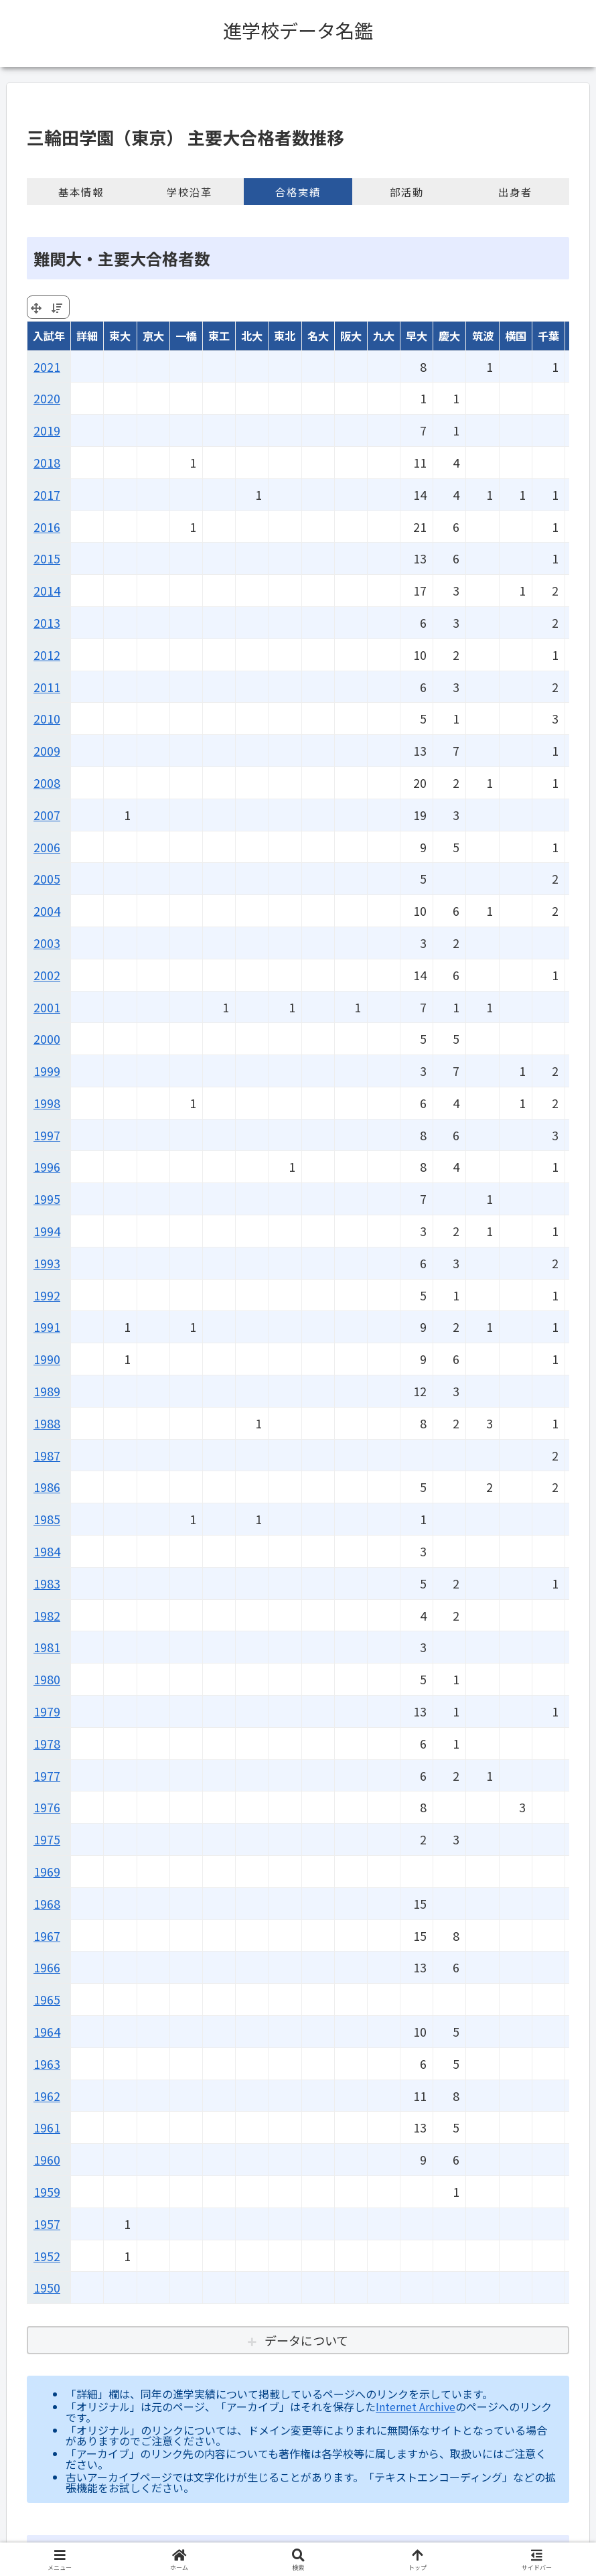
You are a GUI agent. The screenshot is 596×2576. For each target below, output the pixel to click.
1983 (46, 1583)
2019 (46, 430)
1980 (46, 1679)
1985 (46, 1519)
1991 (46, 1326)
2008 (46, 782)
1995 (46, 1198)
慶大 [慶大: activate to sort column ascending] (449, 336)
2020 (46, 398)
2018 (46, 462)
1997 (46, 1135)
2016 (46, 526)
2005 (46, 878)
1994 (46, 1230)
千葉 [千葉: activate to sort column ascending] (548, 336)
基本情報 (81, 191)
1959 (46, 2191)
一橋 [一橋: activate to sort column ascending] (186, 336)
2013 (46, 622)
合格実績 (298, 191)
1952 (46, 2255)
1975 (46, 1839)
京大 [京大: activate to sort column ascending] (153, 336)
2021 (46, 366)
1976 (46, 1807)
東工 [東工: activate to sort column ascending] (219, 336)
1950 (46, 2287)
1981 (46, 1646)
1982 (46, 1615)
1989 (46, 1391)
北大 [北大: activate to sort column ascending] (252, 336)
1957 (46, 2223)
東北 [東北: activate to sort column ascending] (284, 336)
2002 (46, 975)
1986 (46, 1486)
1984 (46, 1551)
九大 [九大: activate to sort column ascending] (383, 336)
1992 (46, 1295)
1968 (46, 1903)
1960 (46, 2159)
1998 (46, 1102)
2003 (46, 942)
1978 (46, 1743)
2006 (46, 847)
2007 (46, 814)
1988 (46, 1423)
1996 (46, 1166)
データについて (306, 2340)
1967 (46, 1935)
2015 (46, 558)
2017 (46, 494)
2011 (46, 686)
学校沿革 (189, 191)
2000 (46, 1038)
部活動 (407, 191)
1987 (46, 1455)
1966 (46, 1967)
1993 (46, 1263)
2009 (46, 750)
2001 (46, 1007)
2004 (46, 910)
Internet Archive (415, 2406)
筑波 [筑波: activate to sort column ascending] (483, 336)
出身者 (515, 191)
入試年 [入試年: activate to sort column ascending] (49, 336)
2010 (46, 718)
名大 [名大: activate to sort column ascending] (318, 336)
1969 (46, 1871)
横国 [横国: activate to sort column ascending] (515, 336)
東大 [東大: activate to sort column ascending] (120, 336)
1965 (46, 1999)
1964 (46, 2031)
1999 (46, 1070)
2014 (46, 590)
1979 (46, 1711)
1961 (46, 2127)
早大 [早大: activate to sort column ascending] (416, 336)
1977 (46, 1775)
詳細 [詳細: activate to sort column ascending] (87, 336)
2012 (46, 654)
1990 (46, 1358)
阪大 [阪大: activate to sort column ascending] (351, 336)
